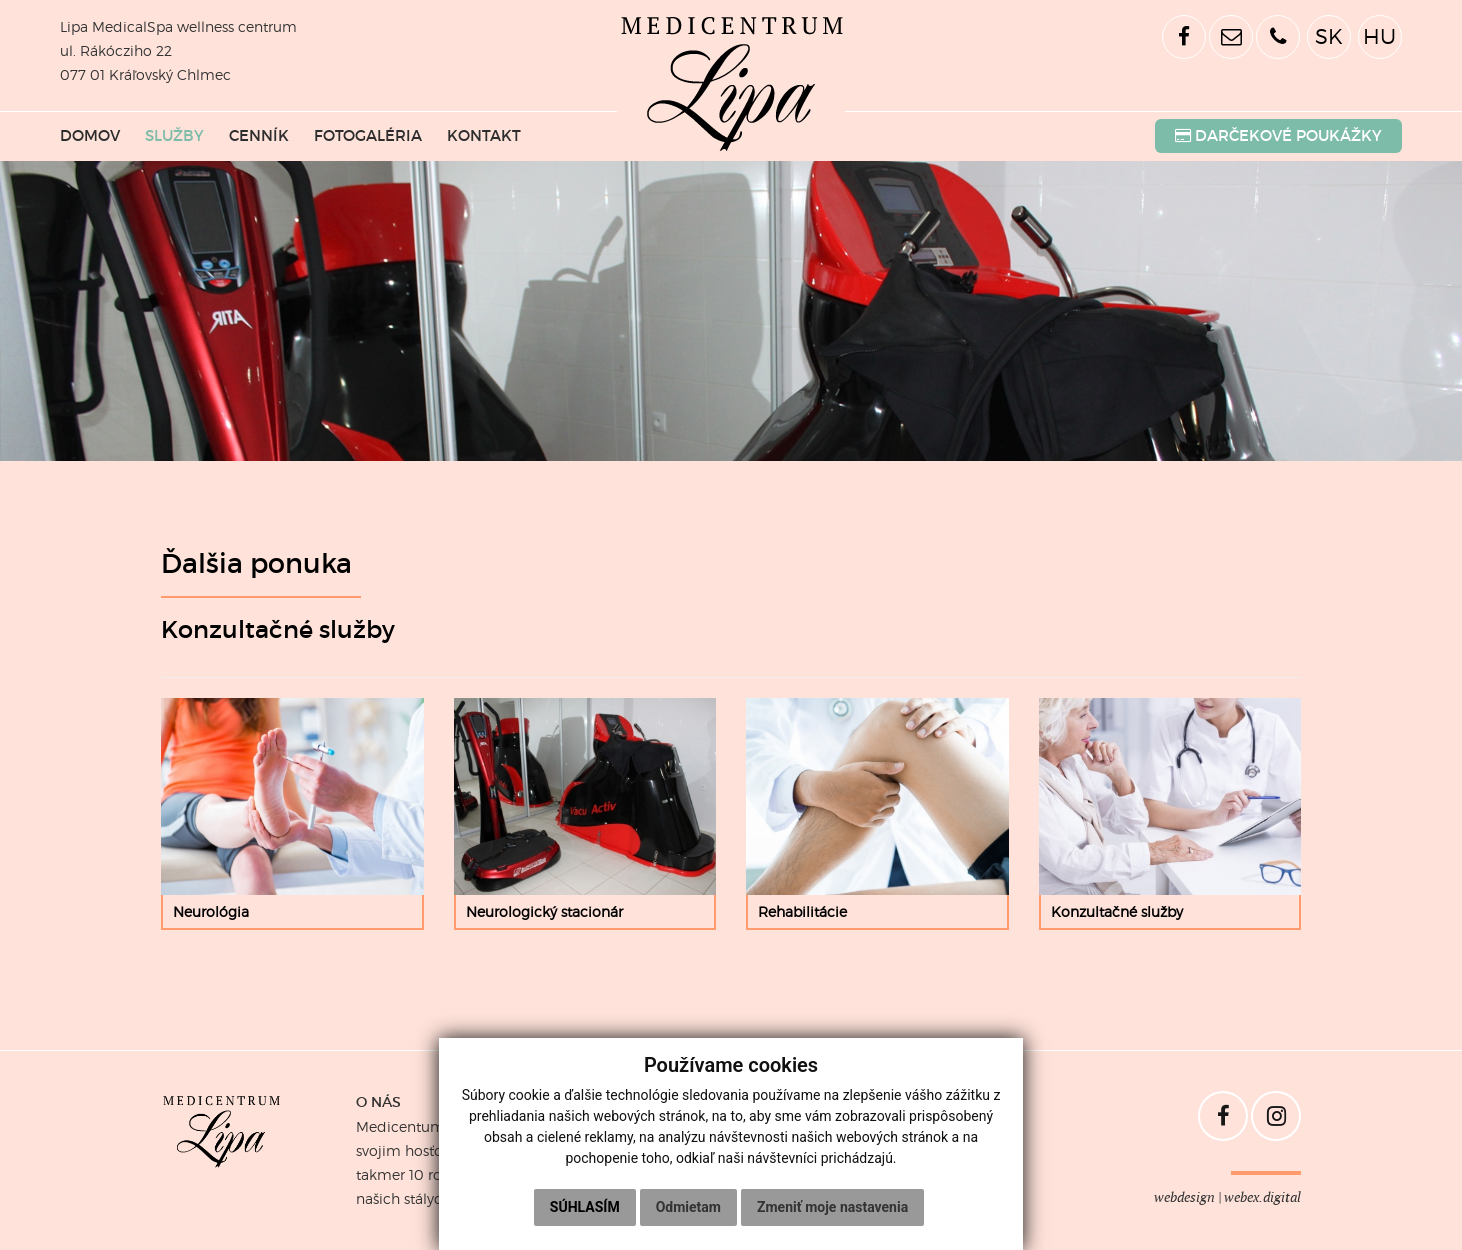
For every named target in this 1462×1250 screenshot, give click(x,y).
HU (1379, 36)
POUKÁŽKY (1278, 135)
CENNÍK (259, 135)
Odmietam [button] (688, 1207)
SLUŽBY (174, 135)
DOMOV (90, 135)
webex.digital (1262, 1197)
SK (1329, 36)
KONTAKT (484, 135)
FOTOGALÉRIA (368, 135)
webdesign (1184, 1197)
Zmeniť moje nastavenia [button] (832, 1207)
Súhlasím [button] (585, 1207)
